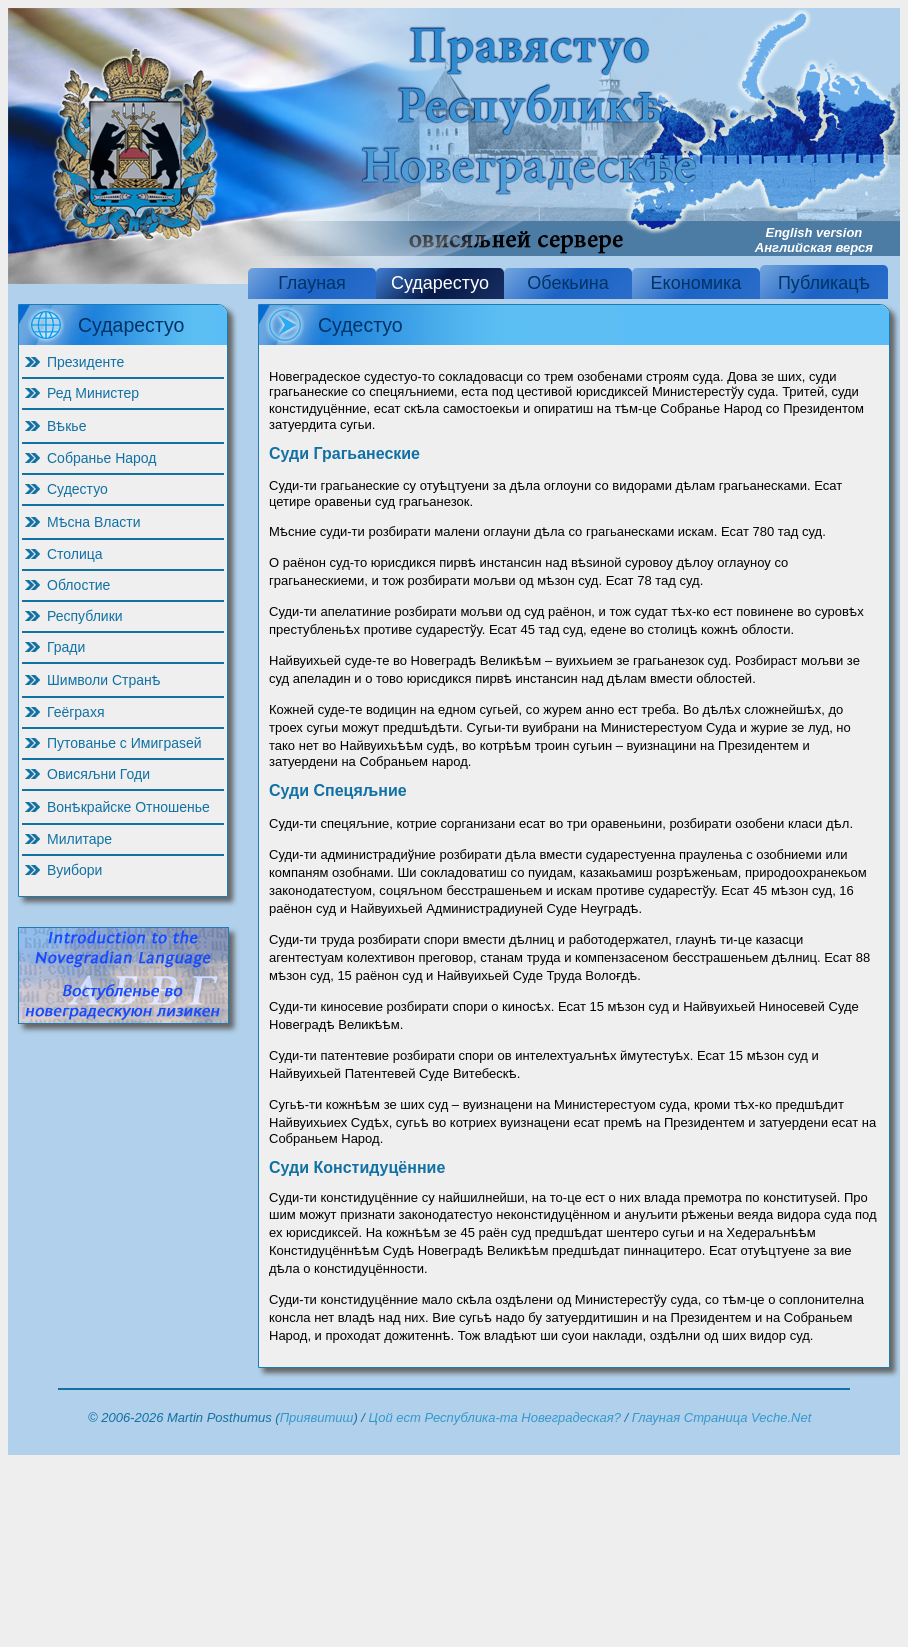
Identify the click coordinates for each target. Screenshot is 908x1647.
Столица (75, 554)
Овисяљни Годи (98, 774)
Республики (85, 616)
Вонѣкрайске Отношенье (128, 807)
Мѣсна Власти (93, 522)
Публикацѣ (824, 283)
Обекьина (567, 283)
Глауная (312, 283)
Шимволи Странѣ (104, 680)
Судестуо (77, 489)
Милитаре (79, 839)
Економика (696, 283)
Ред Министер (93, 393)
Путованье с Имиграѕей (124, 743)
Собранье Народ (102, 458)
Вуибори (74, 870)
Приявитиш (317, 1417)
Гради (66, 647)
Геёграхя (75, 712)
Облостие (78, 585)
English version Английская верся (814, 240)
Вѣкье (66, 426)
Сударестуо (440, 283)
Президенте (85, 362)
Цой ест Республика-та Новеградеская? (495, 1417)
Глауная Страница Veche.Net (722, 1417)
